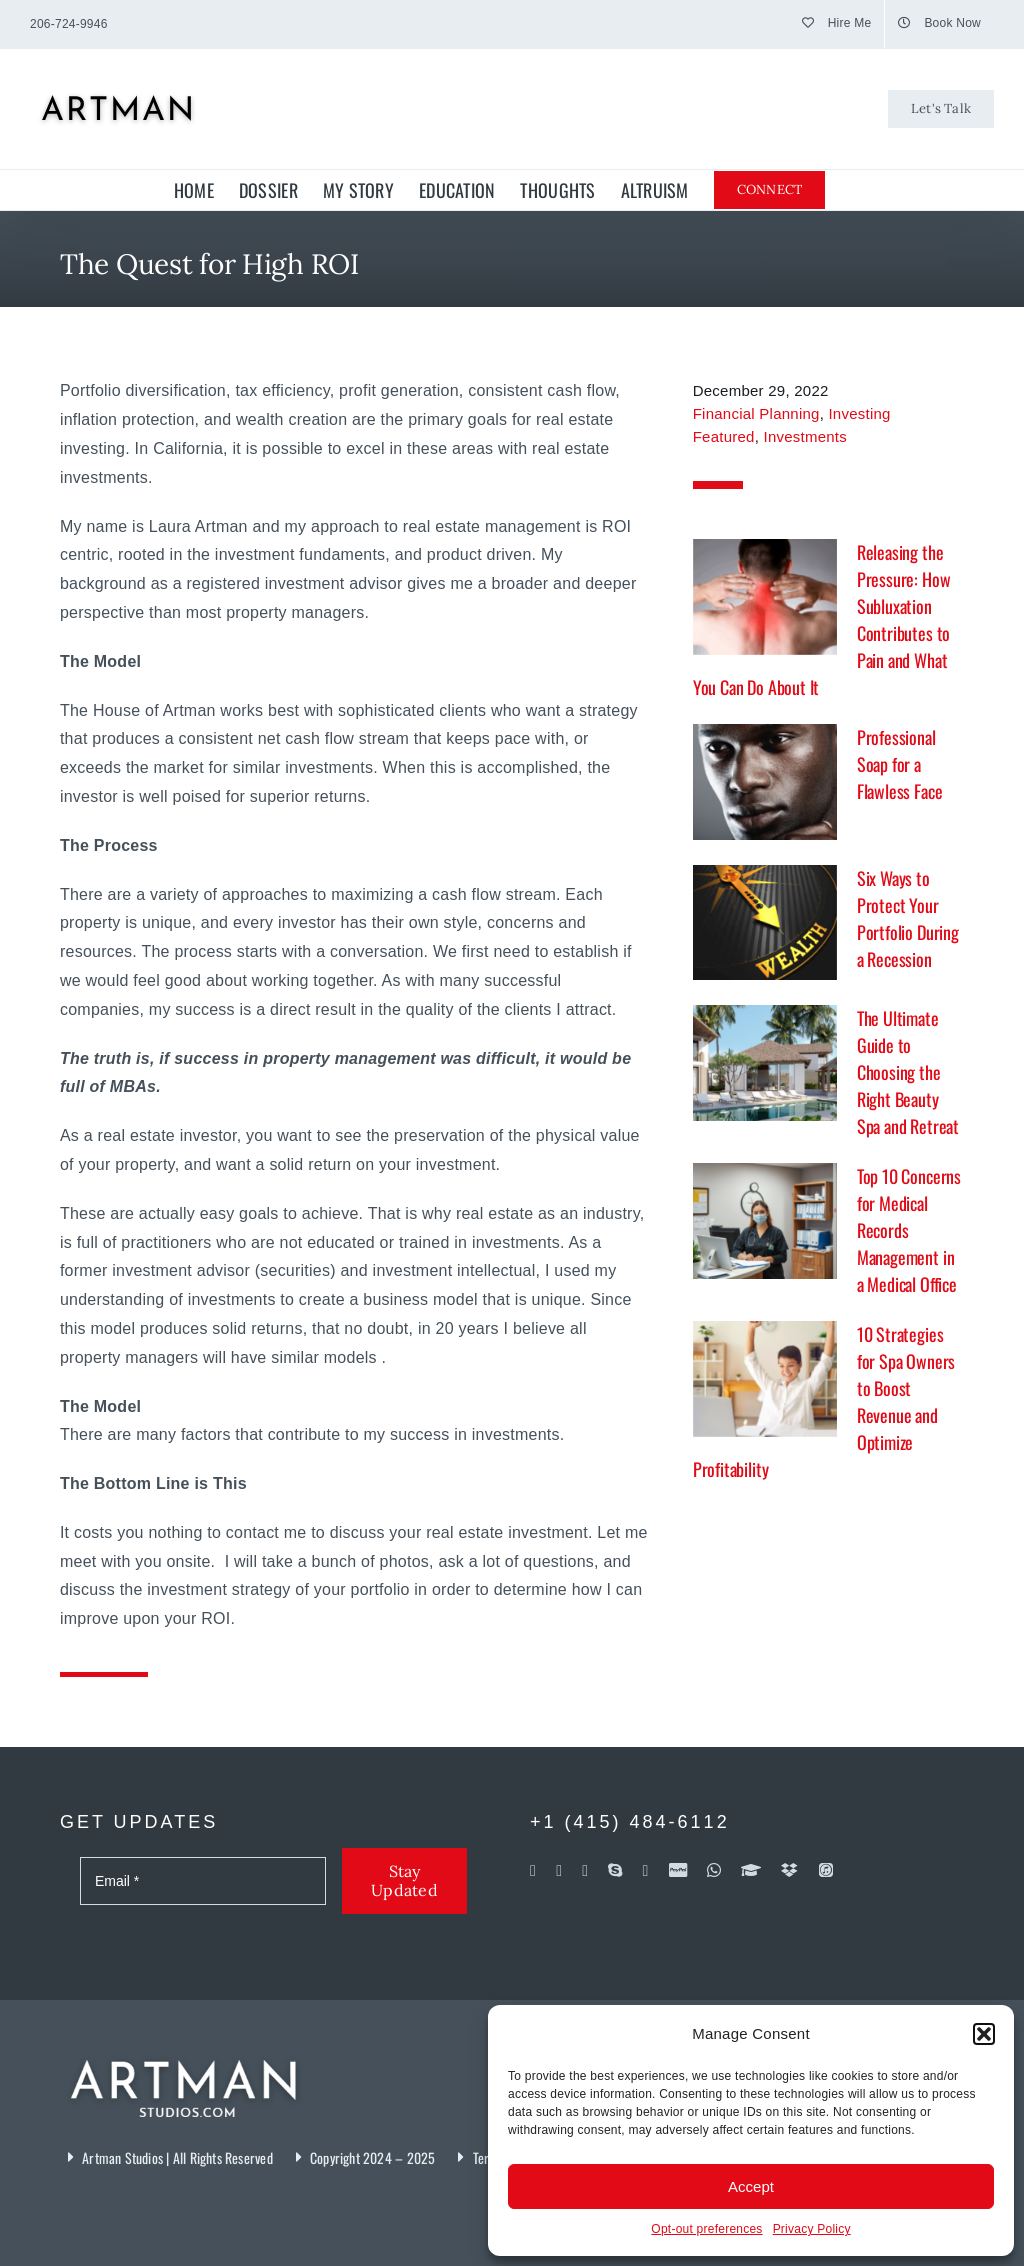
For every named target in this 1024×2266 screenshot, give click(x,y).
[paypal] (678, 1870)
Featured (724, 436)
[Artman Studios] (185, 2047)
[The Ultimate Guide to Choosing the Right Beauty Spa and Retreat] (765, 1063)
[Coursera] (751, 1870)
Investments (806, 436)
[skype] (615, 1870)
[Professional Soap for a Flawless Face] (765, 782)
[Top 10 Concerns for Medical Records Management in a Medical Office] (765, 1221)
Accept (751, 2186)
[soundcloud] (646, 1871)
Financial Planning (756, 413)
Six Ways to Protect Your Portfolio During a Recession (908, 918)
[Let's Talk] (941, 109)
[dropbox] (789, 1870)
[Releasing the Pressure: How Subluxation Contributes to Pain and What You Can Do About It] (765, 597)
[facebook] (533, 1871)
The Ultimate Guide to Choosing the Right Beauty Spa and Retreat (908, 1072)
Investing (859, 413)
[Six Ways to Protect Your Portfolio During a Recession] (765, 923)
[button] (984, 2034)
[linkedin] (585, 1871)
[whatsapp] (714, 1870)
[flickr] (559, 1871)
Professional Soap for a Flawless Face (900, 764)
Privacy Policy (812, 2229)
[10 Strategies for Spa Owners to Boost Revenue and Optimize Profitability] (765, 1379)
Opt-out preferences (706, 2229)
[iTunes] (826, 1870)
